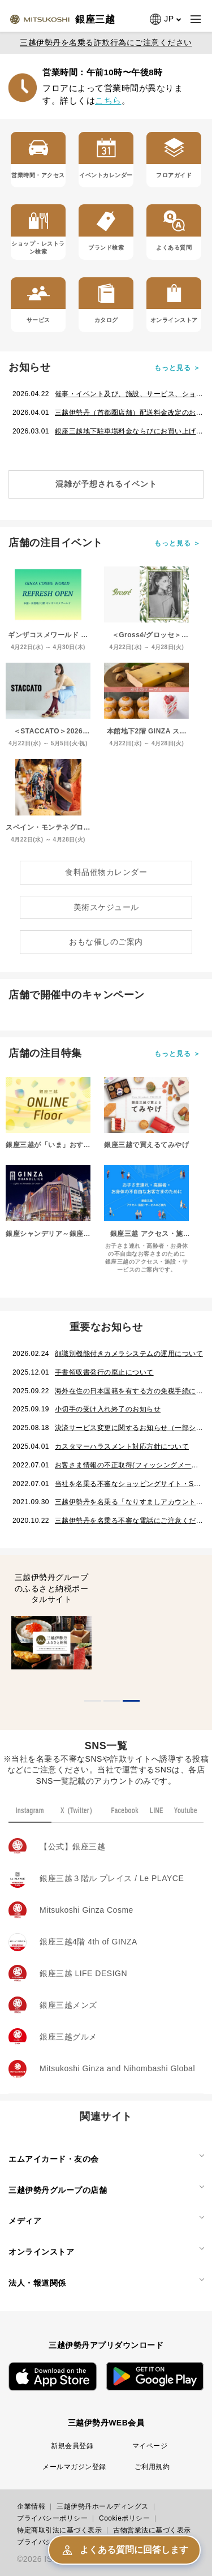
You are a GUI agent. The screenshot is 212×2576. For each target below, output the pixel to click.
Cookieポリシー (124, 2518)
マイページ (150, 2446)
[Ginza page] (62, 19)
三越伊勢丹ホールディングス (103, 2506)
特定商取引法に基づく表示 (59, 2530)
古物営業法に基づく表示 (152, 2530)
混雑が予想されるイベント (106, 483)
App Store (52, 2376)
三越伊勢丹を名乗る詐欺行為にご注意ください (106, 42)
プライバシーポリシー (52, 2518)
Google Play (155, 2376)
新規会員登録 (72, 2446)
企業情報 (31, 2506)
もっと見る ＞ (177, 368)
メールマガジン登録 (74, 2467)
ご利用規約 (152, 2467)
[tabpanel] (51, 1624)
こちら (108, 100)
